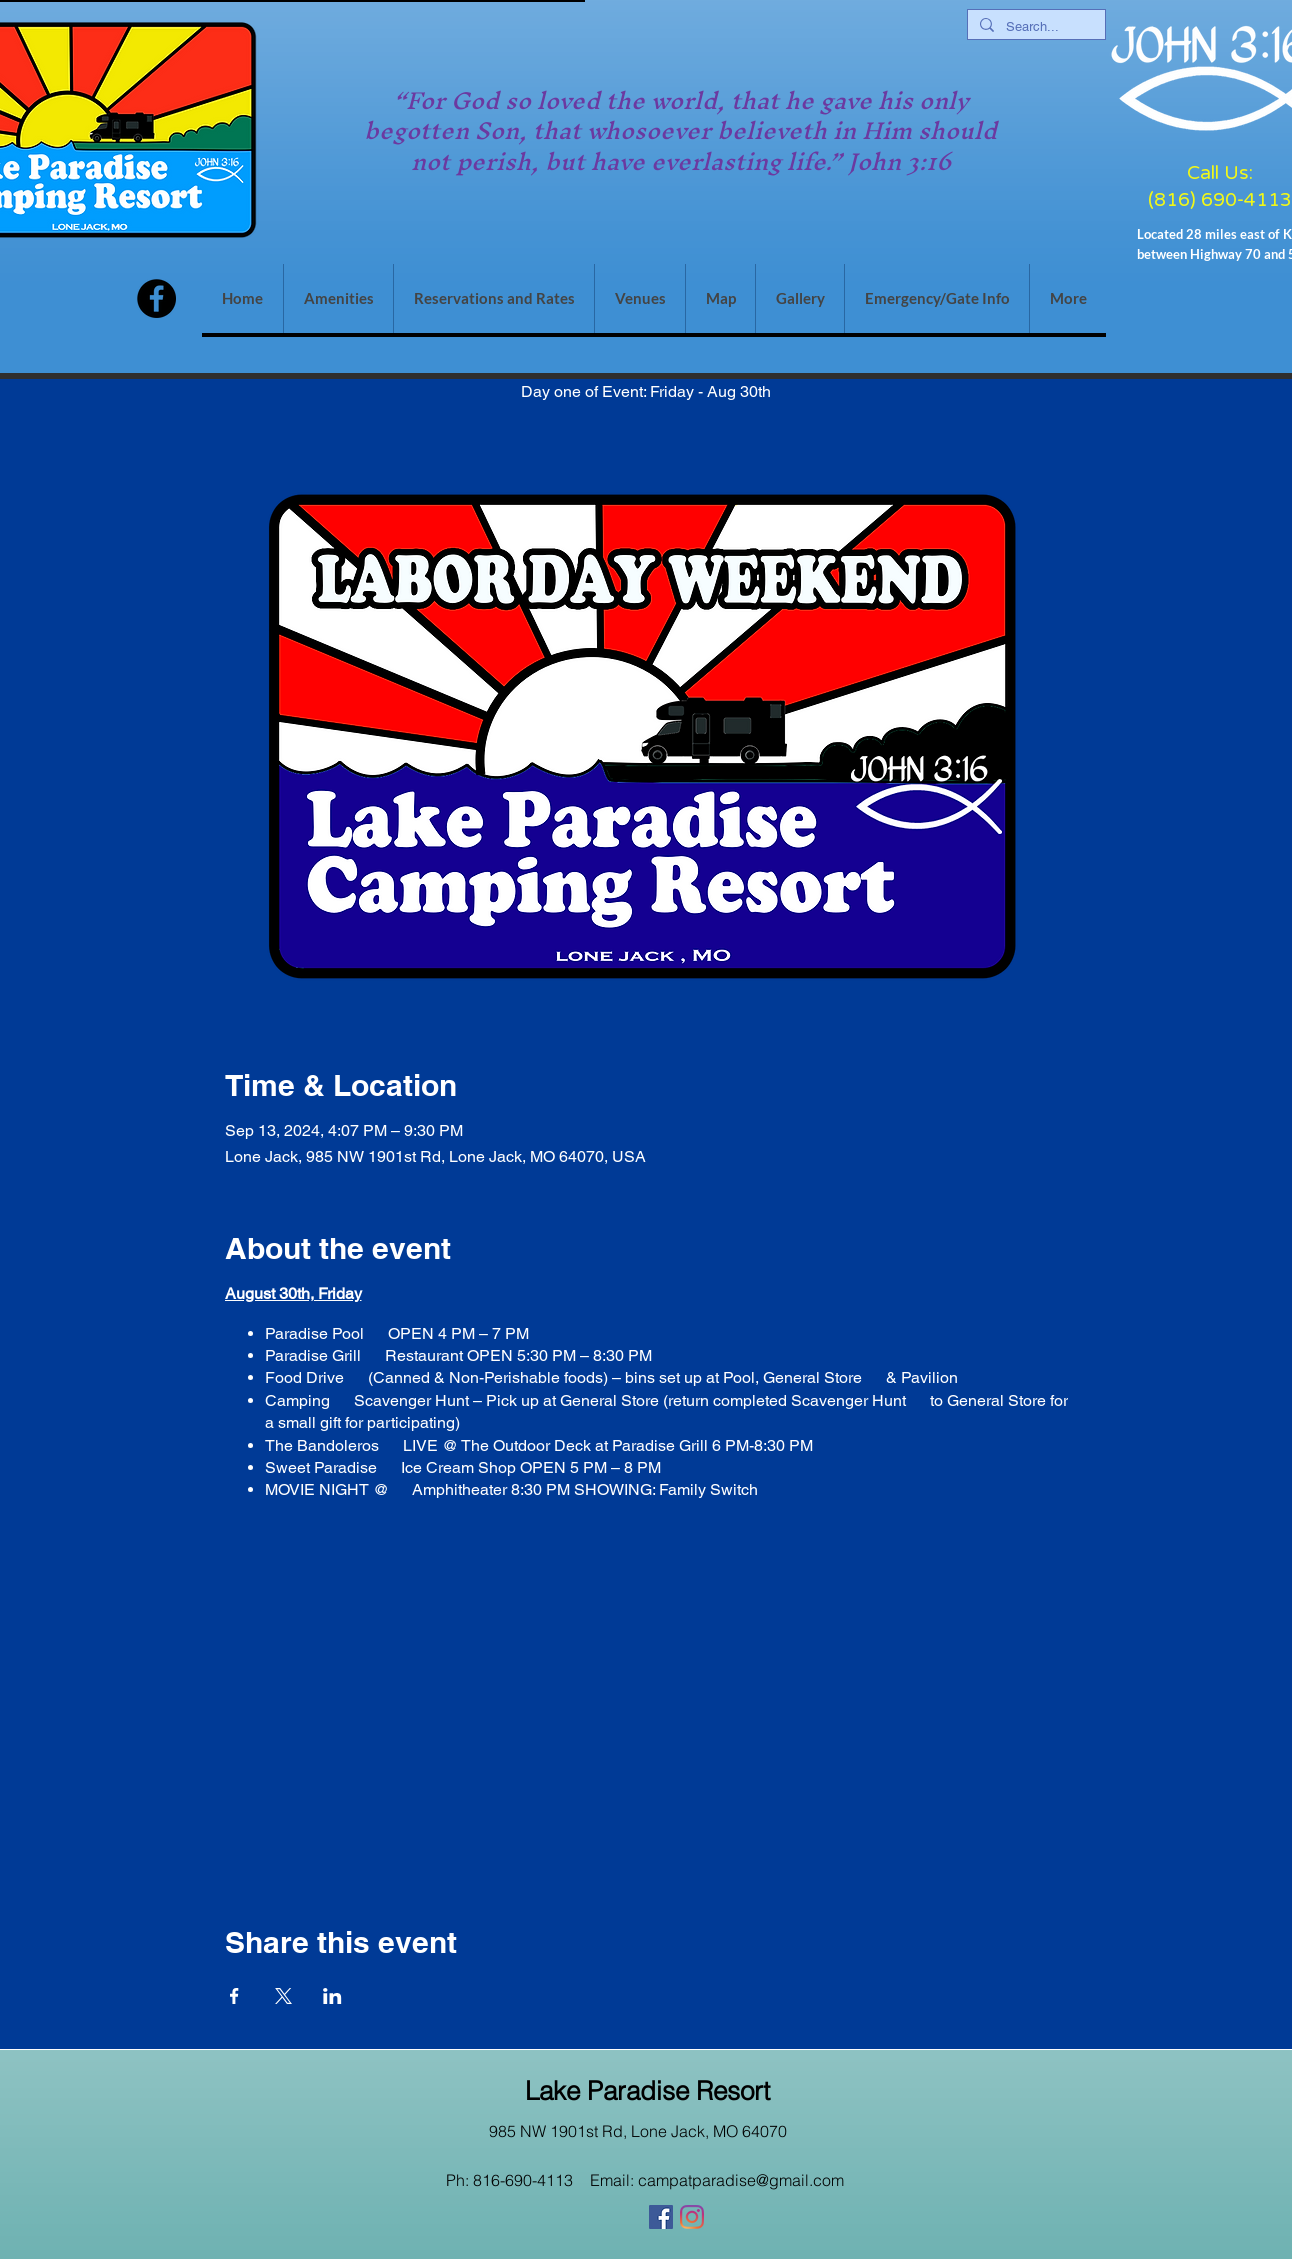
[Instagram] (692, 2217)
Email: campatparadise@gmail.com (717, 2180)
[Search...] (1034, 27)
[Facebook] (156, 298)
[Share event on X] (283, 1996)
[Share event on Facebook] (234, 1996)
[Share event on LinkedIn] (332, 1996)
